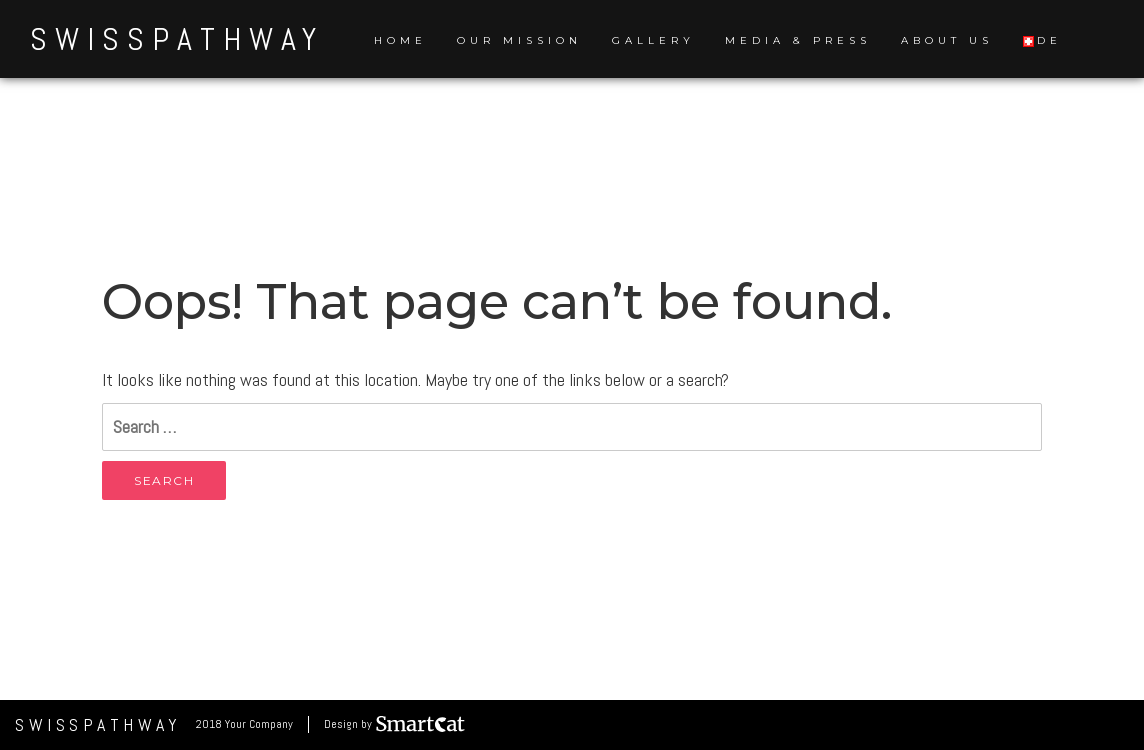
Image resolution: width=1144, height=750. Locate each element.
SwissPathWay (177, 39)
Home (400, 40)
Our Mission (519, 40)
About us (947, 40)
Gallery (653, 40)
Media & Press (798, 40)
